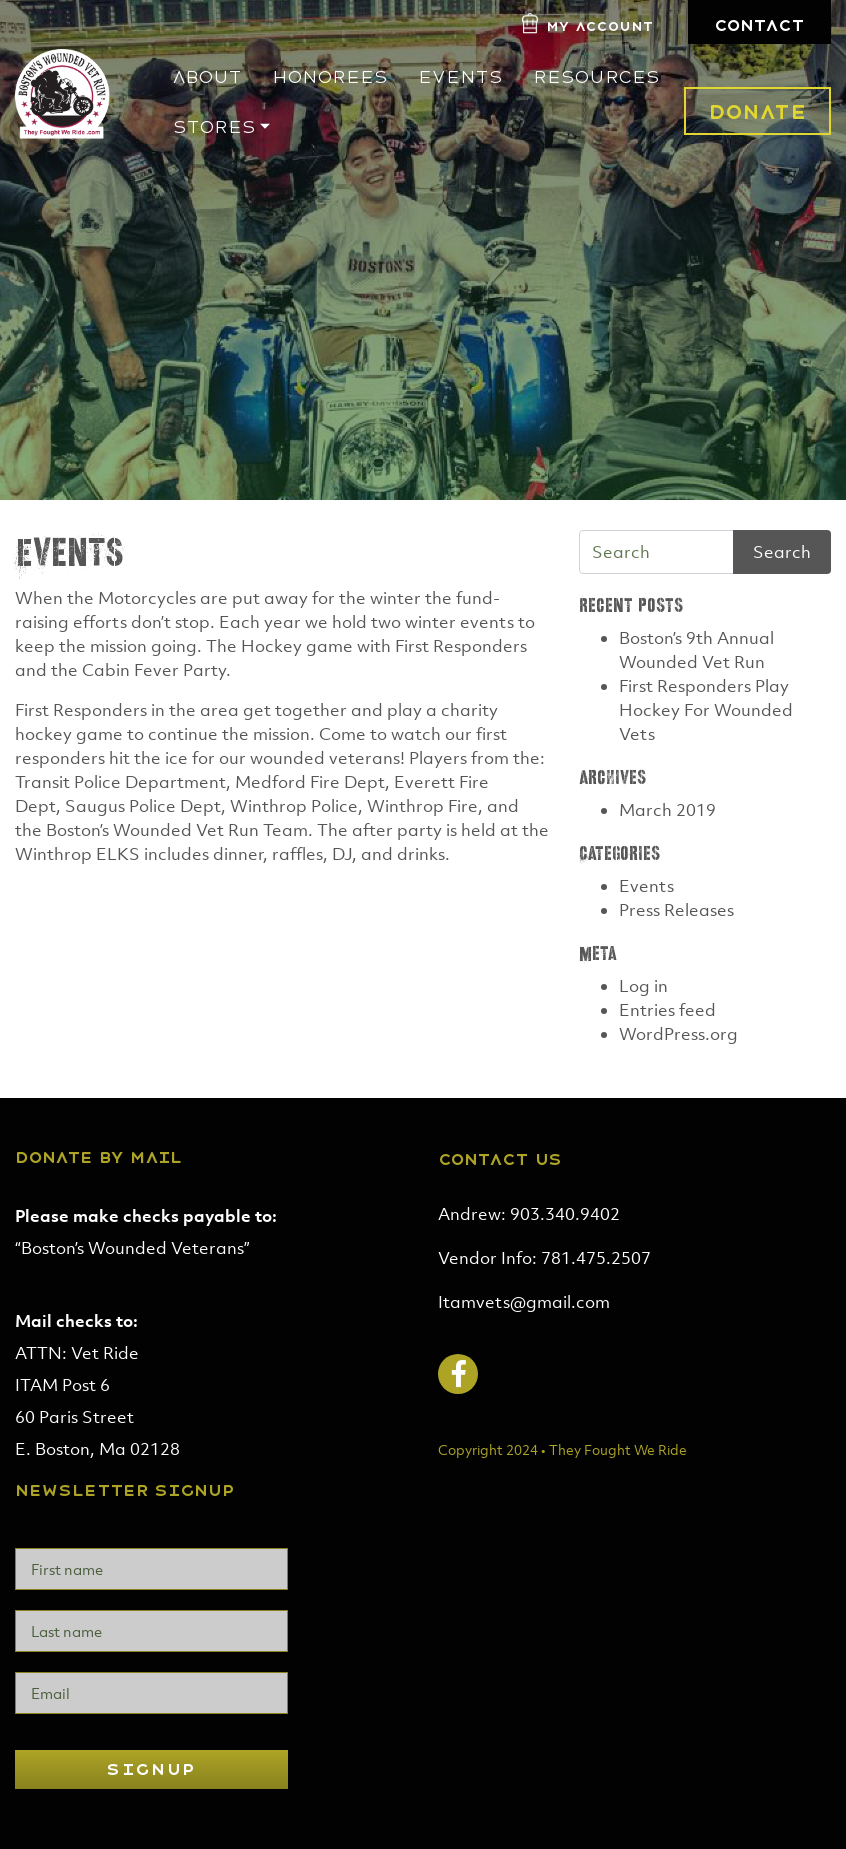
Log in (643, 986)
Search (782, 552)
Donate (757, 112)
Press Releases (676, 910)
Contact (759, 25)
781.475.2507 (596, 1258)
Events (460, 77)
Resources (596, 77)
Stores (214, 127)
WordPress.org (678, 1034)
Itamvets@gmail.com (524, 1302)
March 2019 (667, 810)
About (207, 77)
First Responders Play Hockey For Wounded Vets (706, 710)
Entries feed (667, 1010)
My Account (600, 26)
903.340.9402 (565, 1214)
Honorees (330, 77)
